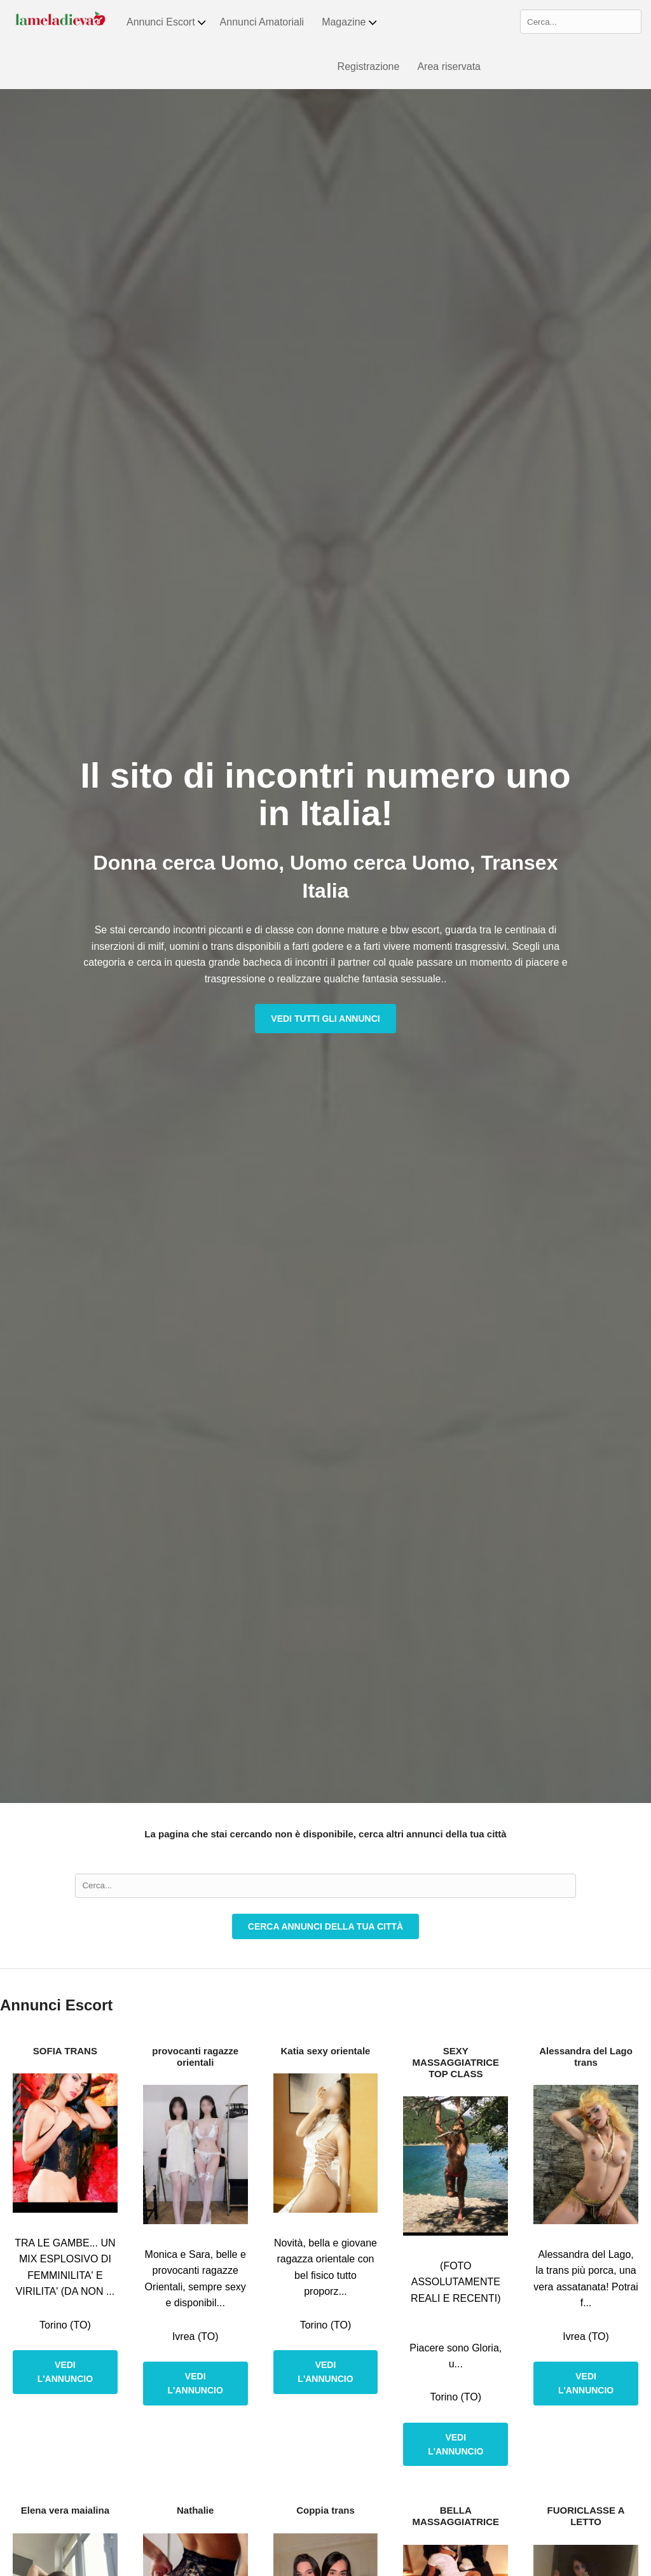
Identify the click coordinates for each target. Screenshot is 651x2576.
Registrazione (369, 66)
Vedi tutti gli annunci (325, 1018)
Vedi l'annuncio (65, 2372)
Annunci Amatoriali (262, 22)
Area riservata (449, 66)
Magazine (350, 22)
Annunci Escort (167, 22)
